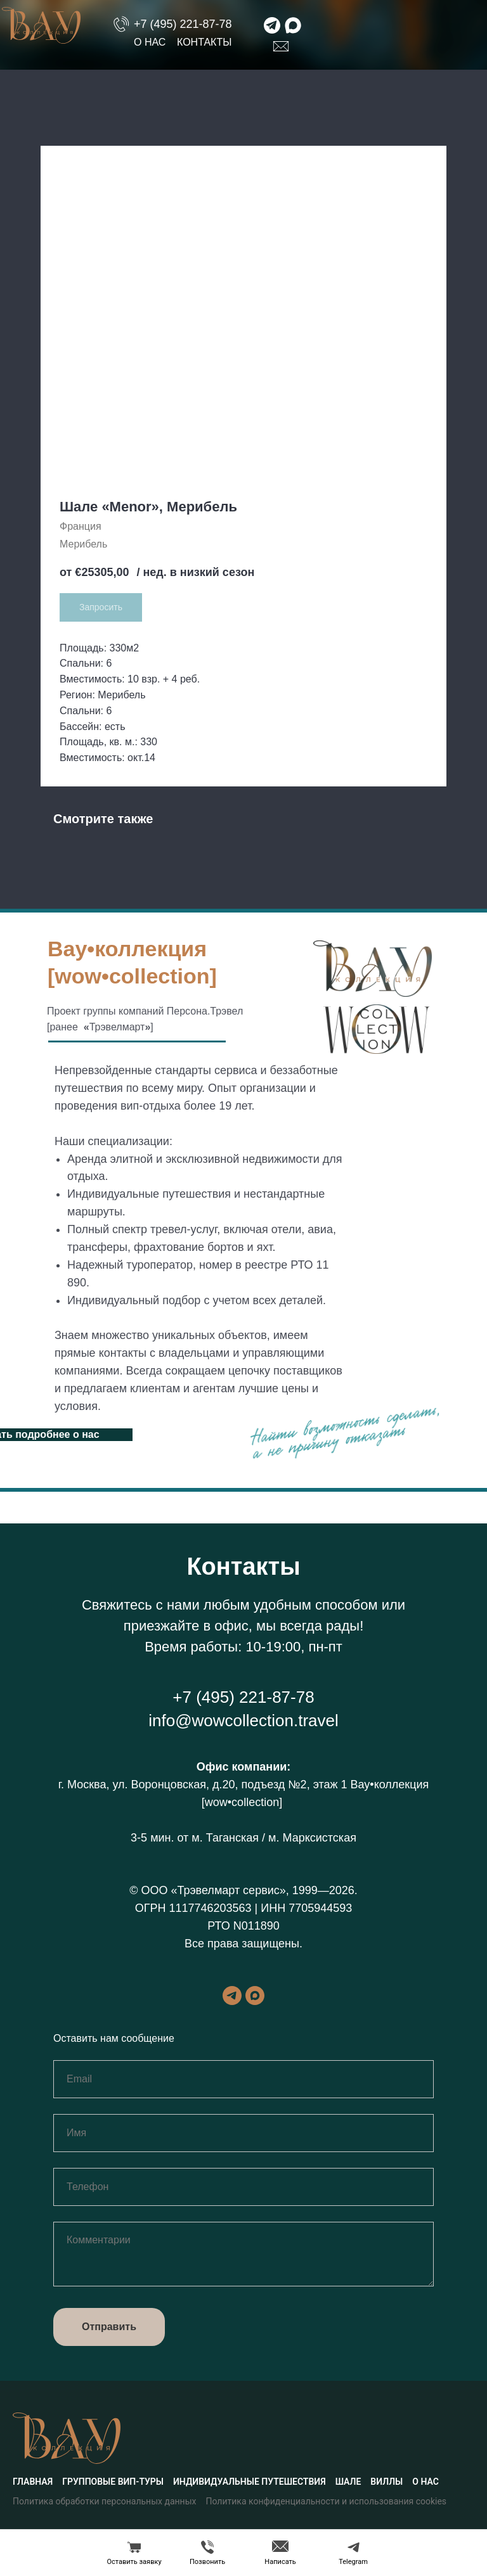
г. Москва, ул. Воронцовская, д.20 (146, 1784)
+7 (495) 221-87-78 (183, 24)
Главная (33, 2482)
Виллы (386, 2482)
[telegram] (232, 1995)
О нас (150, 42)
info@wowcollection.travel (243, 1720)
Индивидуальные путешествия (249, 2482)
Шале (348, 2482)
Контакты (204, 42)
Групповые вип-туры (113, 2482)
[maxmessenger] (254, 1995)
